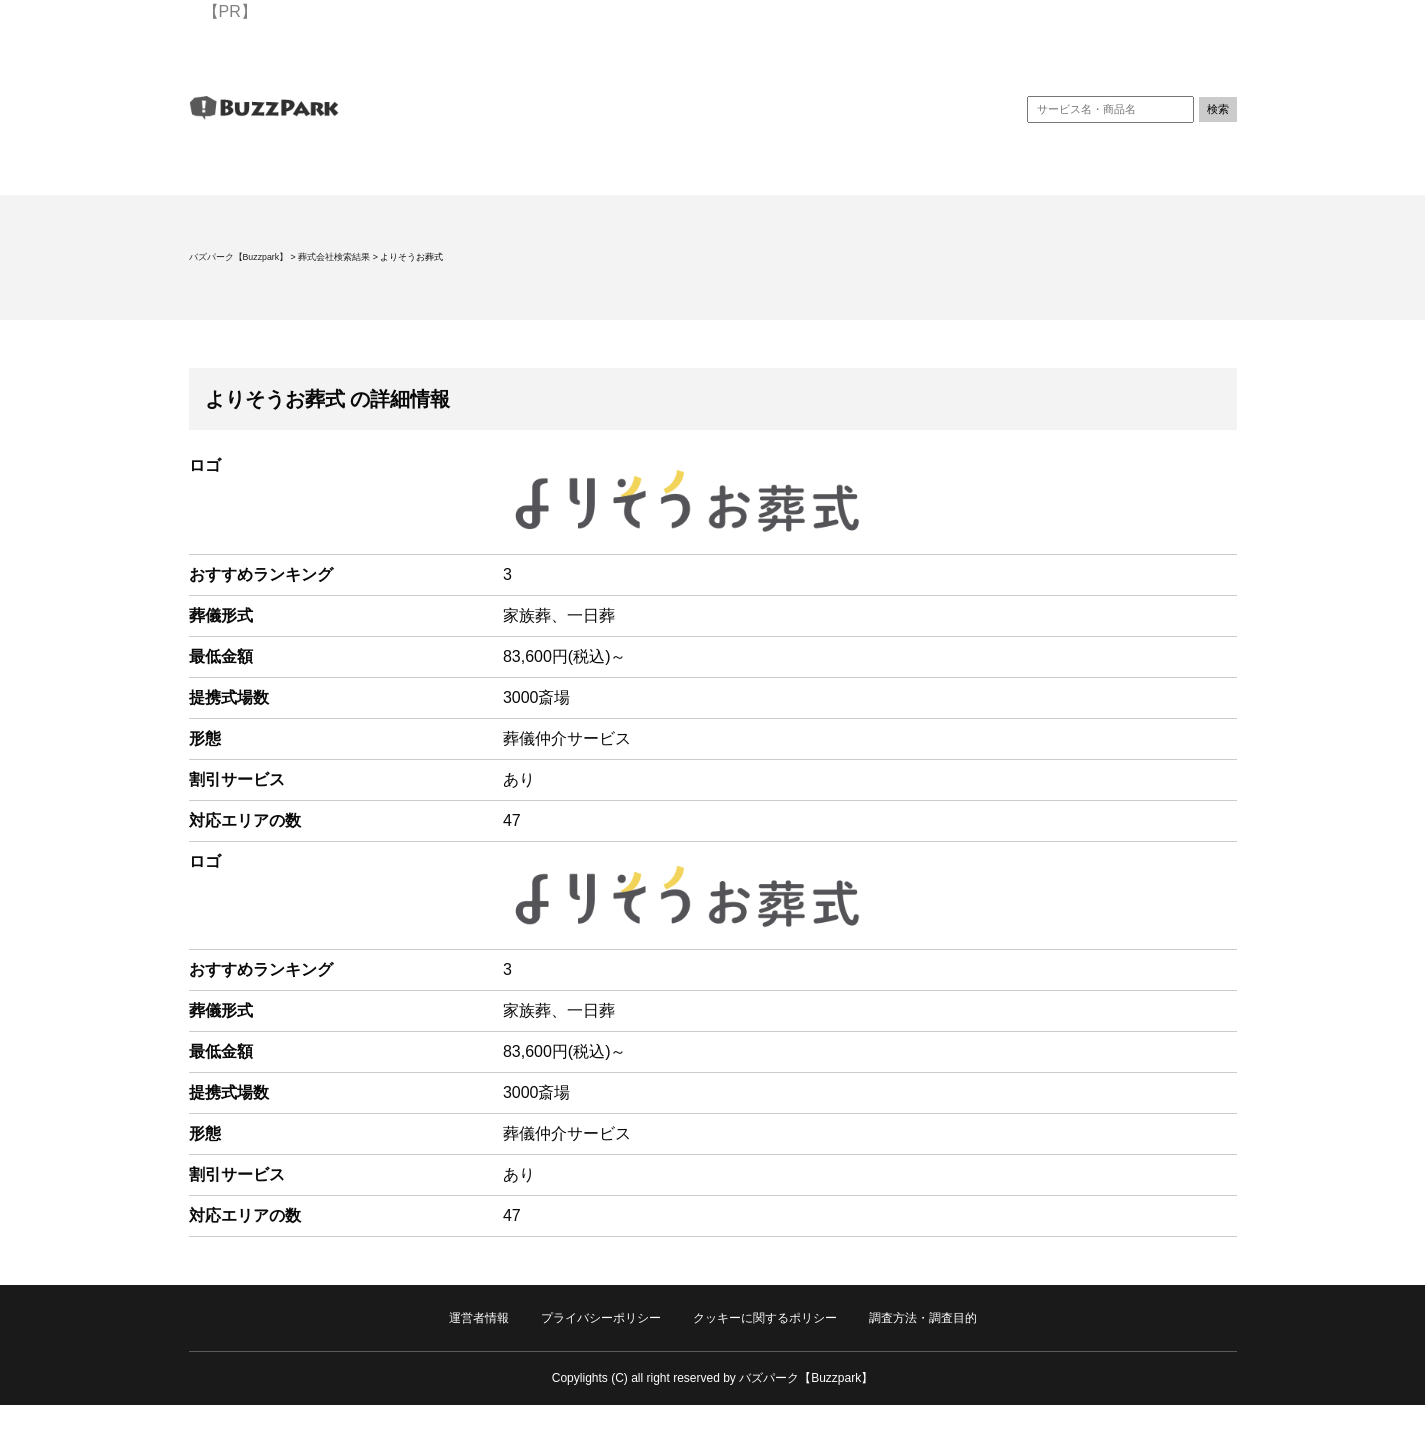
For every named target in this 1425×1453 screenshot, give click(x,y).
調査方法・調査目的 (923, 1318)
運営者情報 (479, 1318)
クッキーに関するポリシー (765, 1318)
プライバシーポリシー (601, 1318)
